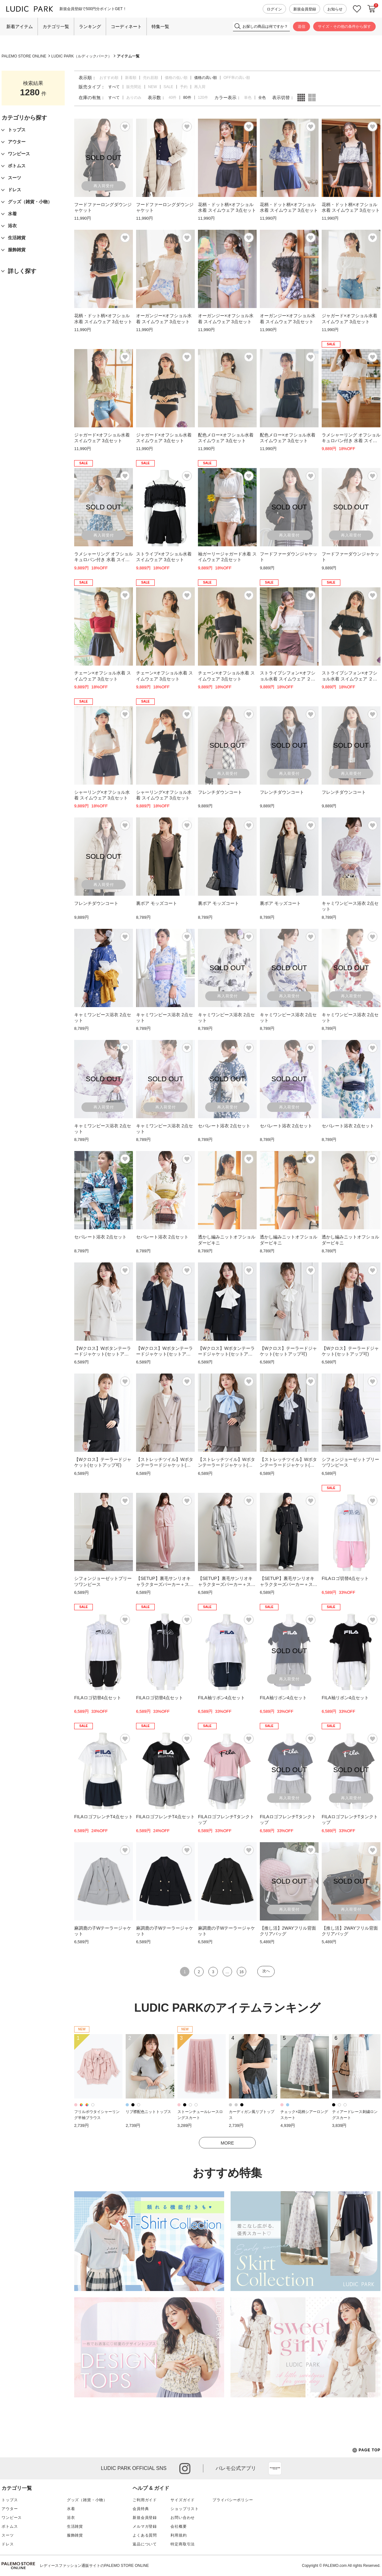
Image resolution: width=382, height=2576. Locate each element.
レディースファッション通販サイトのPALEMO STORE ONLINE (94, 2565)
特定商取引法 (182, 2544)
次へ (266, 1971)
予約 (184, 87)
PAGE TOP (366, 2450)
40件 (172, 97)
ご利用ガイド (145, 2500)
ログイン (274, 9)
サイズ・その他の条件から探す (344, 26)
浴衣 (71, 2517)
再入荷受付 (103, 186)
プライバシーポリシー (232, 2500)
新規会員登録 (304, 9)
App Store (275, 2468)
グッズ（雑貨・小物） (87, 2500)
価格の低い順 (176, 77)
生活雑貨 (75, 2526)
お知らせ (335, 9)
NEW (152, 87)
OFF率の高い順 (237, 77)
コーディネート (126, 26)
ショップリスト (184, 2509)
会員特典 (141, 2509)
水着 (71, 2509)
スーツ (8, 2535)
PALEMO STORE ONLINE (24, 56)
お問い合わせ (182, 2517)
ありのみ (133, 97)
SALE (168, 87)
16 (241, 1972)
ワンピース (12, 2517)
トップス (10, 2500)
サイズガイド (182, 2500)
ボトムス (10, 2526)
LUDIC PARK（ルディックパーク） (81, 56)
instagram (184, 2468)
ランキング (90, 26)
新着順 (130, 77)
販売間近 (133, 87)
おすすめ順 (108, 77)
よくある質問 (145, 2535)
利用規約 (178, 2535)
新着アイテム (19, 26)
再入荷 (200, 87)
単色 (248, 97)
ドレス (8, 2544)
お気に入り (357, 9)
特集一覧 (160, 26)
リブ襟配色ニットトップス (148, 2112)
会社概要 (178, 2526)
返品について (145, 2544)
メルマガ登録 (145, 2526)
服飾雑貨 (75, 2535)
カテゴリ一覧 (56, 26)
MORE (227, 2143)
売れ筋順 (150, 77)
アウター (10, 2509)
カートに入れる (371, 9)
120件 (203, 97)
